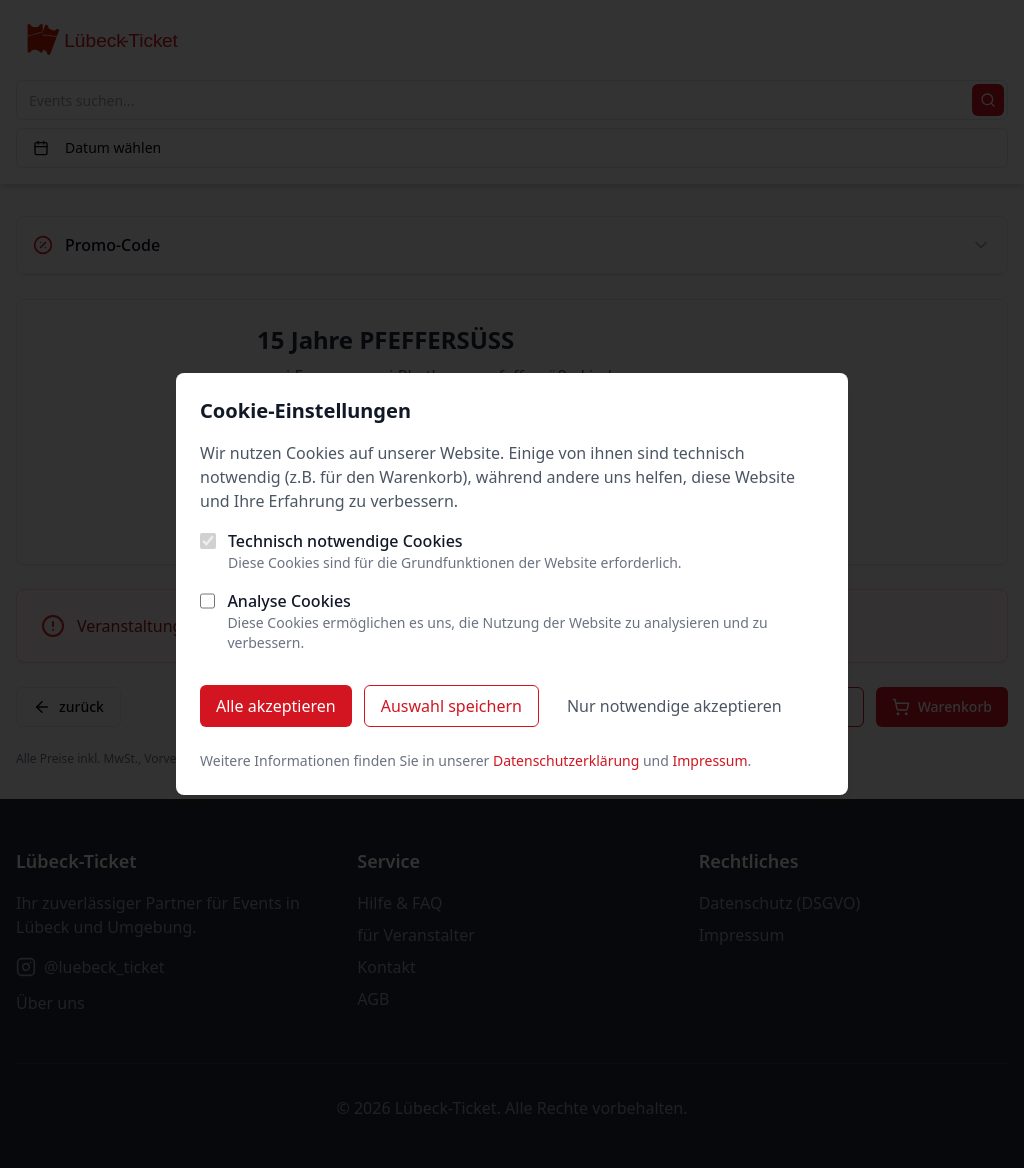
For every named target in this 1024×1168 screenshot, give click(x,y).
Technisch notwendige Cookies (345, 541)
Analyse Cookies (289, 601)
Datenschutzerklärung (566, 760)
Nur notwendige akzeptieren (674, 706)
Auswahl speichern (451, 706)
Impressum (710, 760)
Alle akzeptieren (276, 706)
